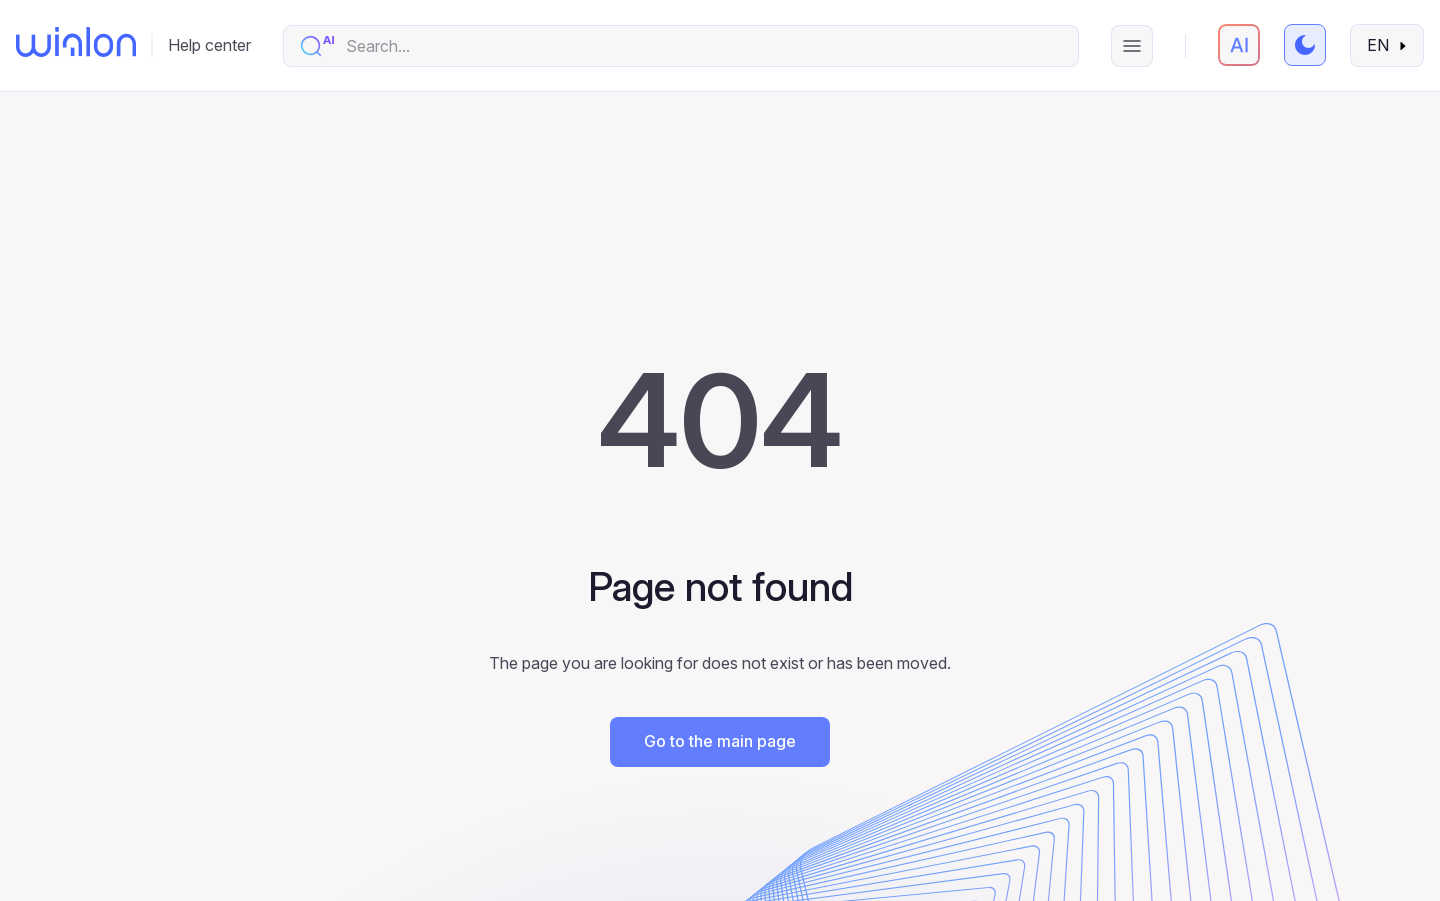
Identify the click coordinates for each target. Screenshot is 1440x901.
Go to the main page (720, 741)
